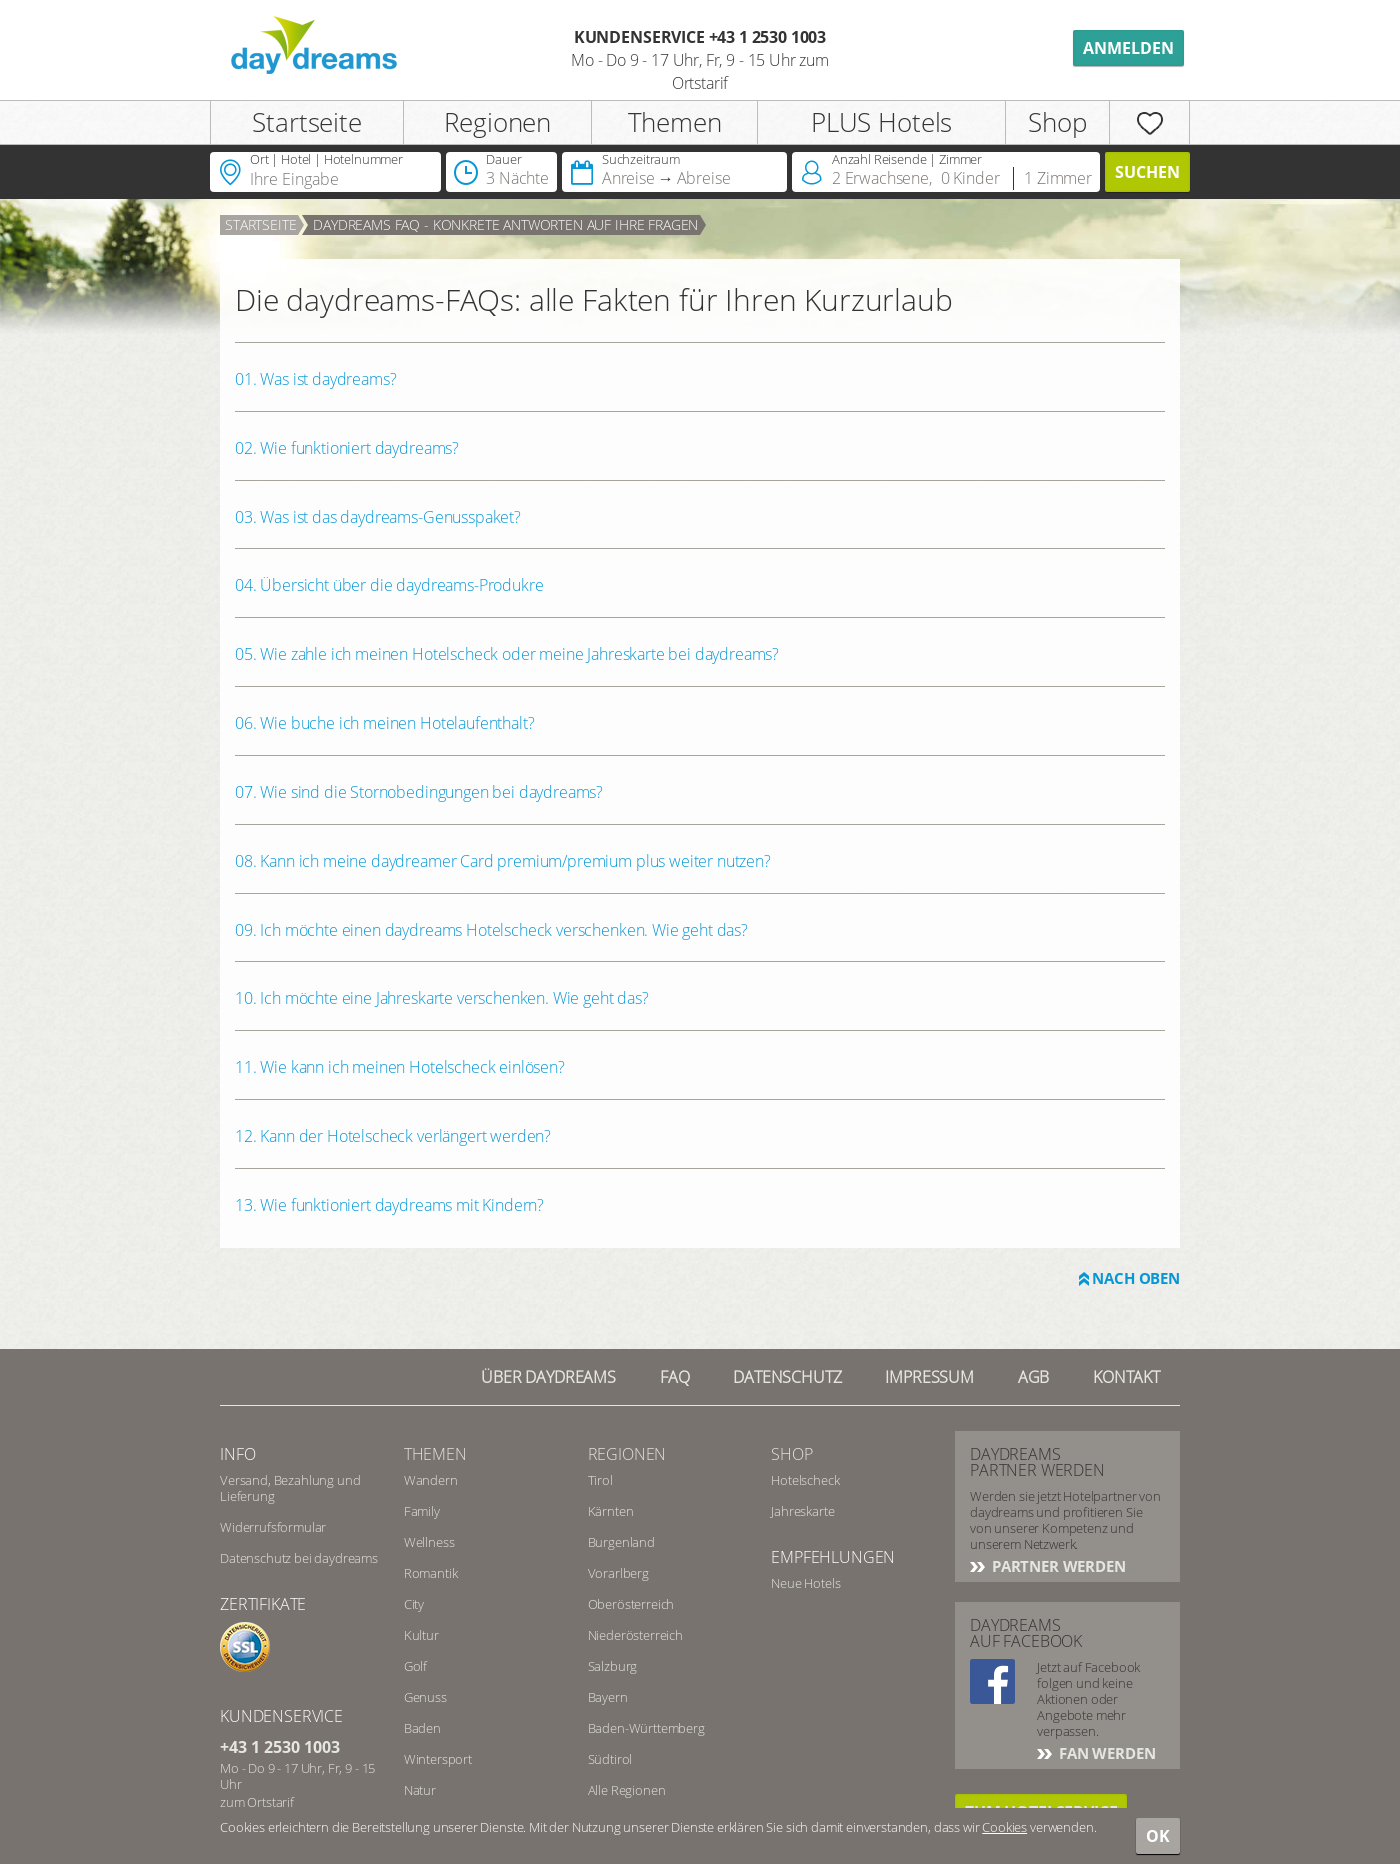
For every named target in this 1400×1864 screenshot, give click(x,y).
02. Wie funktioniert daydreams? (347, 448)
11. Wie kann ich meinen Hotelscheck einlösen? (400, 1067)
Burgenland (621, 1542)
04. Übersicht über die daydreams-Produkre (389, 585)
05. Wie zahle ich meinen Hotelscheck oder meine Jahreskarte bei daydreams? (507, 654)
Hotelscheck (805, 1480)
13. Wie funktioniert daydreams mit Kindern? (389, 1205)
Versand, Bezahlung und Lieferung (290, 1488)
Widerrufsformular (273, 1527)
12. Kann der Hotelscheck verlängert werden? (393, 1136)
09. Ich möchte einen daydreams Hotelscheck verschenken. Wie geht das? (491, 930)
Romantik (431, 1573)
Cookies (1004, 1827)
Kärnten (611, 1511)
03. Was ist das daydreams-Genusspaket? (378, 517)
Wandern (431, 1480)
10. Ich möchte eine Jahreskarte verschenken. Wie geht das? (442, 998)
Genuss (425, 1697)
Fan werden (1105, 1753)
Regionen (497, 122)
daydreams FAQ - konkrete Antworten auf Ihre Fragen (505, 224)
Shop (1057, 122)
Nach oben (1136, 1278)
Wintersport (438, 1759)
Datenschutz (787, 1377)
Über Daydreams (548, 1377)
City (414, 1604)
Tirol (600, 1480)
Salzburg (613, 1666)
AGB (1034, 1377)
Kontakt (1126, 1377)
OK (1158, 1836)
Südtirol (610, 1759)
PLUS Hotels (881, 122)
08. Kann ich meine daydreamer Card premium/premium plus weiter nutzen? (503, 861)
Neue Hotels (805, 1583)
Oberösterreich (631, 1604)
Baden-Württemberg (646, 1728)
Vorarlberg (618, 1573)
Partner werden (1057, 1566)
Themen (675, 122)
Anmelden (1128, 48)
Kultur (421, 1635)
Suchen (1147, 172)
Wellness (429, 1542)
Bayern (608, 1697)
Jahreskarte (802, 1511)
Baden (422, 1728)
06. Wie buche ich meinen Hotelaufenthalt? (384, 723)
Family (422, 1511)
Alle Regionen (627, 1790)
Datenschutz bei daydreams (299, 1558)
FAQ (675, 1377)
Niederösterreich (635, 1635)
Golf (415, 1666)
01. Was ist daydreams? (315, 379)
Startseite (306, 122)
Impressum (929, 1377)
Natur (420, 1790)
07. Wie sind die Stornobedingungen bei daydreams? (419, 792)
